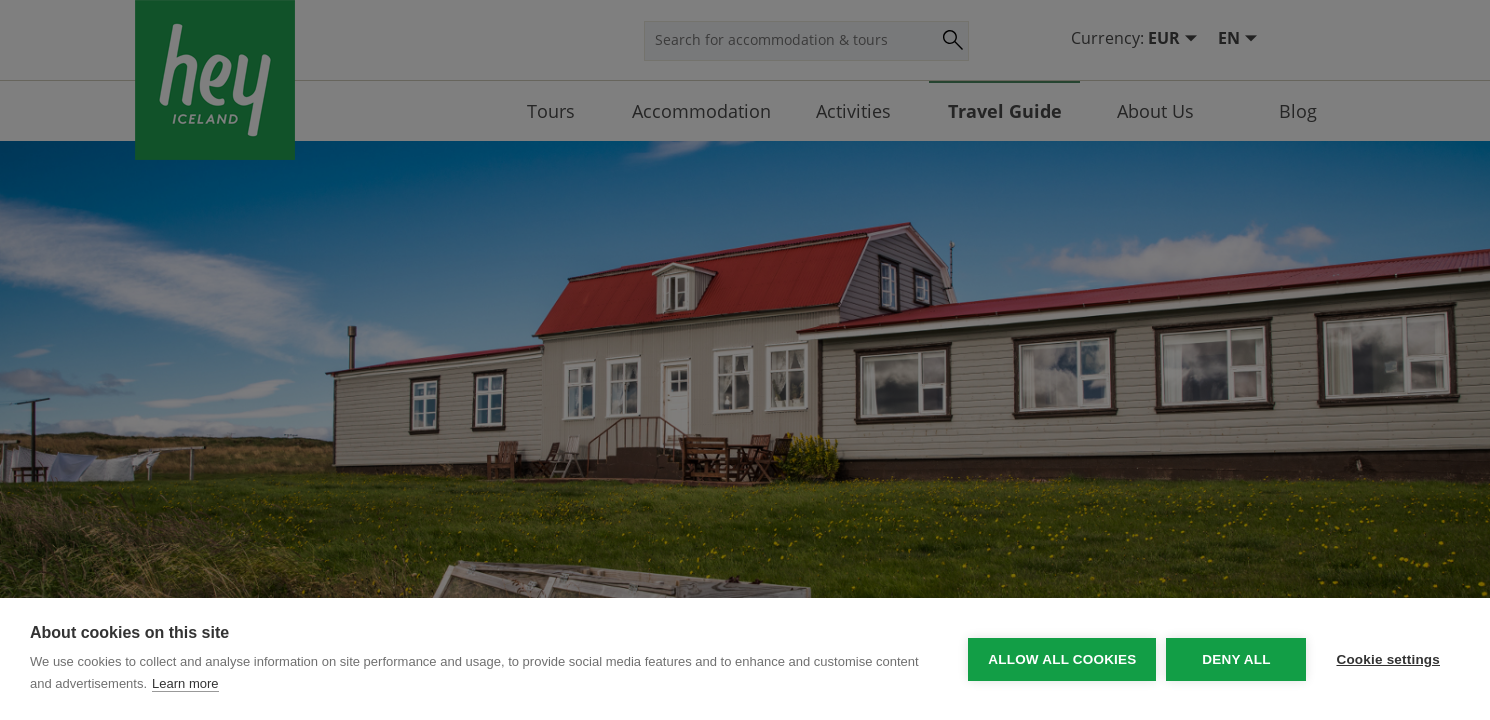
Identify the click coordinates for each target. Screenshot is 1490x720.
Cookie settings (1388, 659)
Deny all (1236, 659)
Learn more (185, 683)
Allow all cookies (1062, 659)
